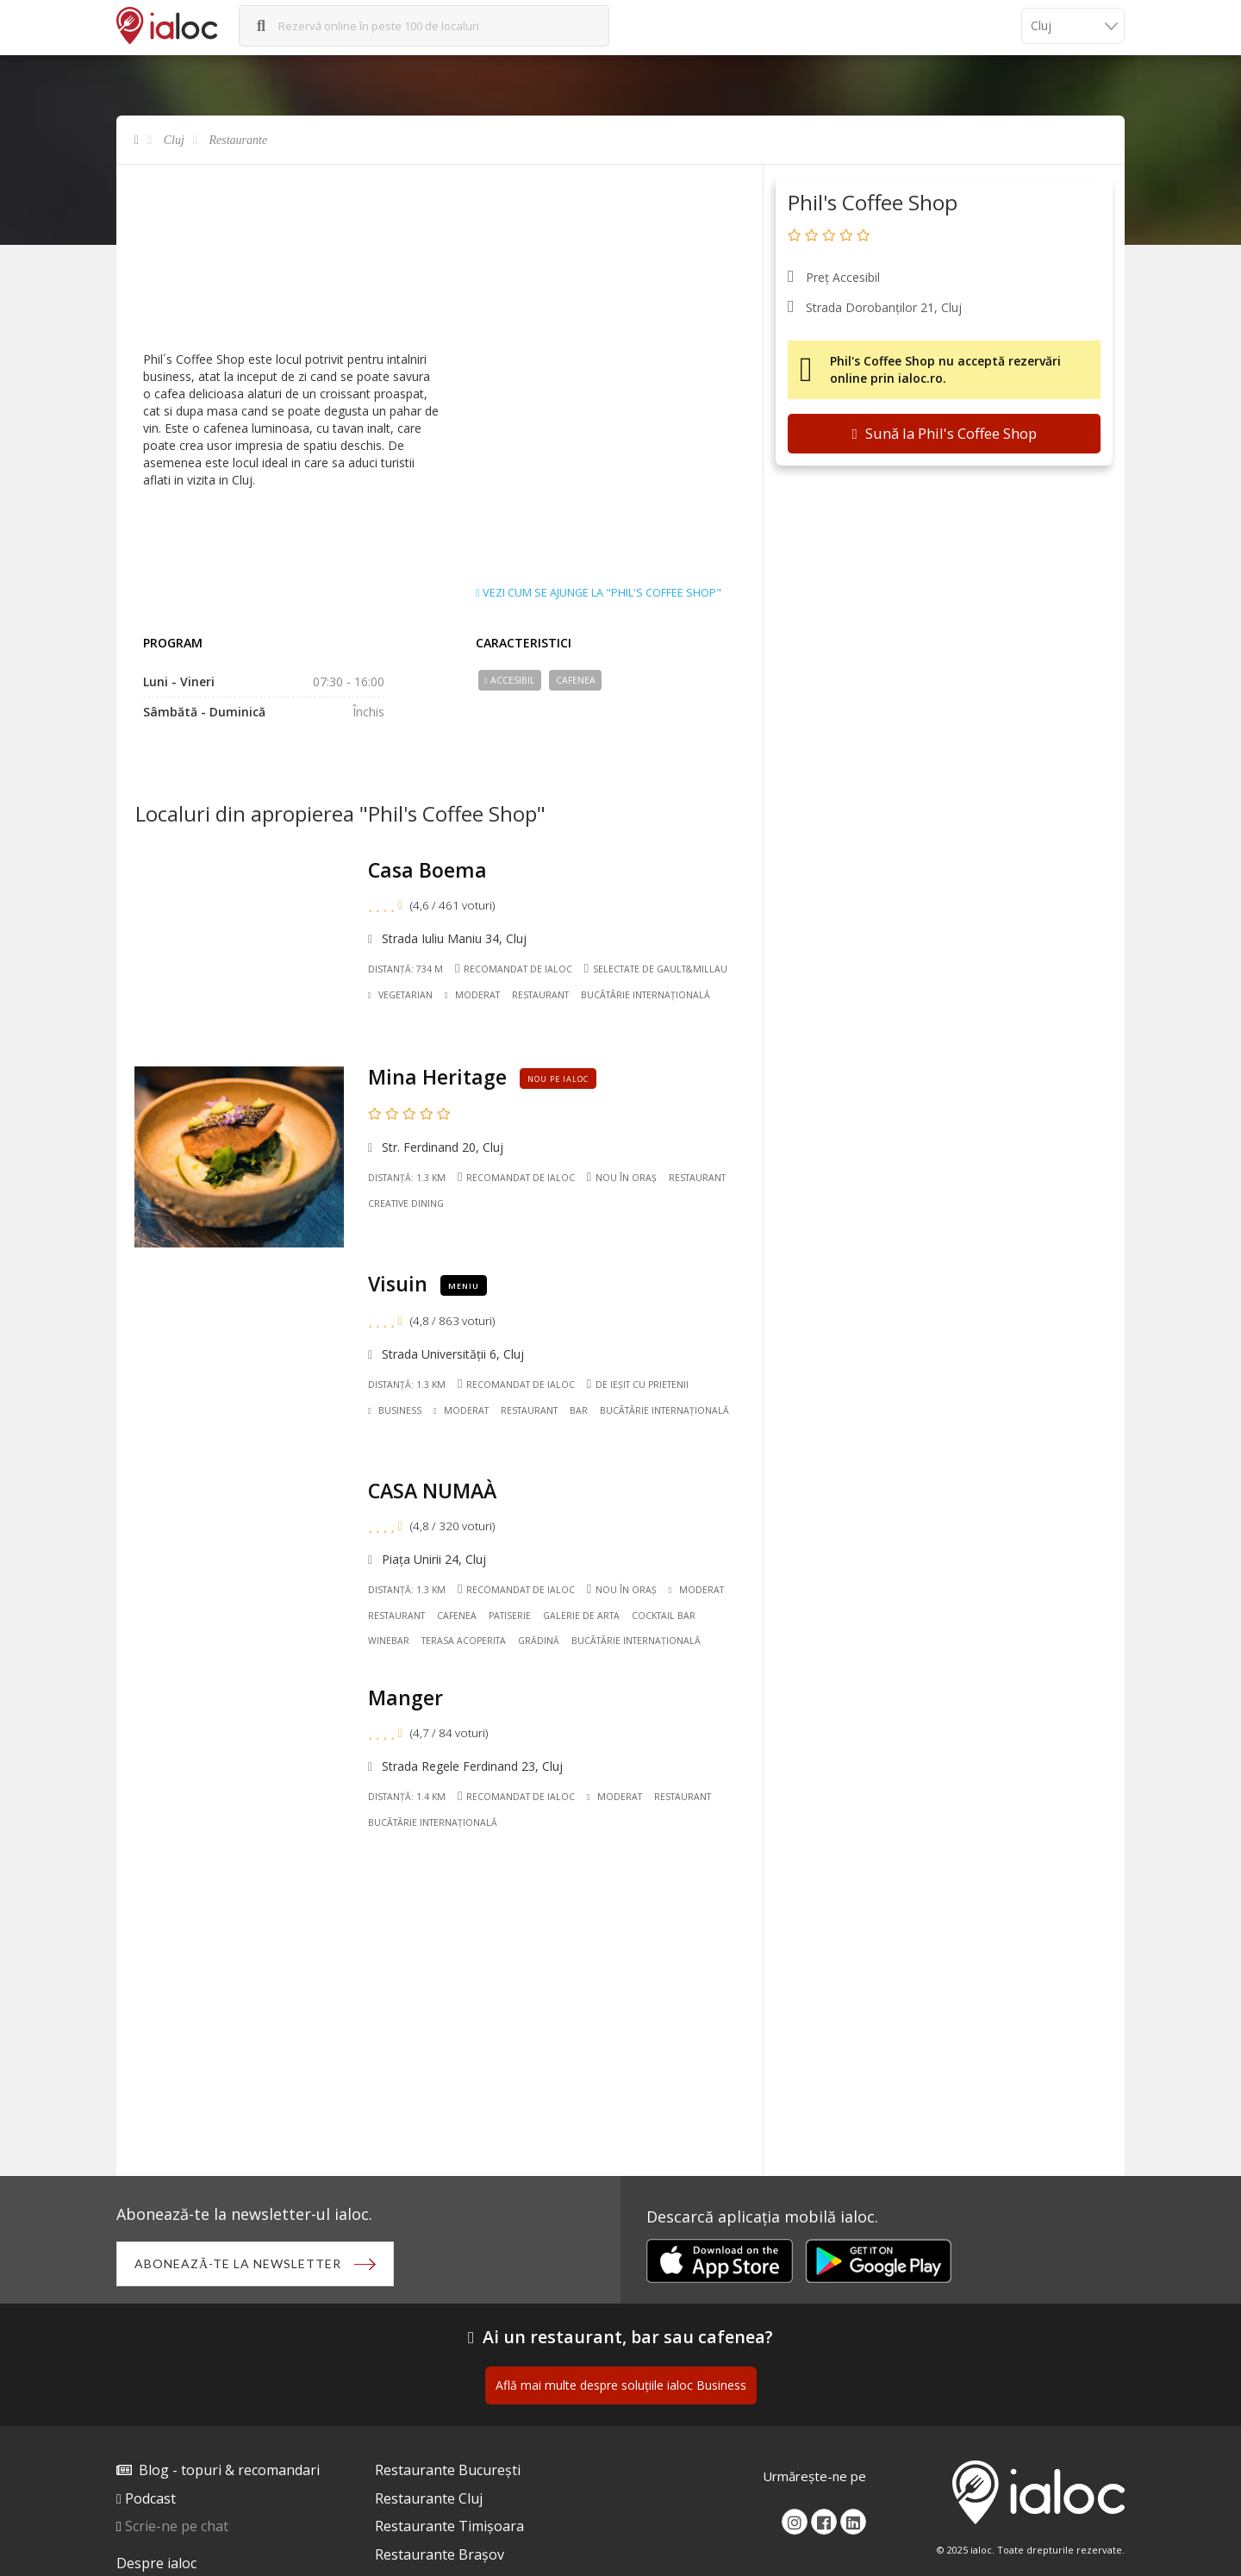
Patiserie (510, 1616)
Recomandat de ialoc (513, 968)
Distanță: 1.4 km (407, 1797)
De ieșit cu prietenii (638, 1384)
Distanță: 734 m (405, 969)
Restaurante (238, 140)
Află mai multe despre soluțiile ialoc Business (621, 2385)
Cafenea (576, 680)
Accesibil (509, 680)
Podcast (150, 2498)
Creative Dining (406, 1203)
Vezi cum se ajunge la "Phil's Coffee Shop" (598, 593)
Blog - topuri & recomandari (229, 2469)
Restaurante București (448, 2469)
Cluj (174, 140)
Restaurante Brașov (439, 2554)
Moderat (472, 995)
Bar (579, 1410)
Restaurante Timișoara (449, 2526)
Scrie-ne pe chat (176, 2526)
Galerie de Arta (581, 1616)
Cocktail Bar (663, 1616)
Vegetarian (400, 995)
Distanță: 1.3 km (407, 1178)
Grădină (538, 1641)
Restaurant (540, 995)
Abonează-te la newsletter (237, 2263)
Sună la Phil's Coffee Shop (943, 433)
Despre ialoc (156, 2563)
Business (394, 1410)
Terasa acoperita (463, 1641)
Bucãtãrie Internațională (645, 995)
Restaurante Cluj (429, 2498)
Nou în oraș (622, 1177)
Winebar (388, 1641)
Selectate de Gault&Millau (655, 968)
